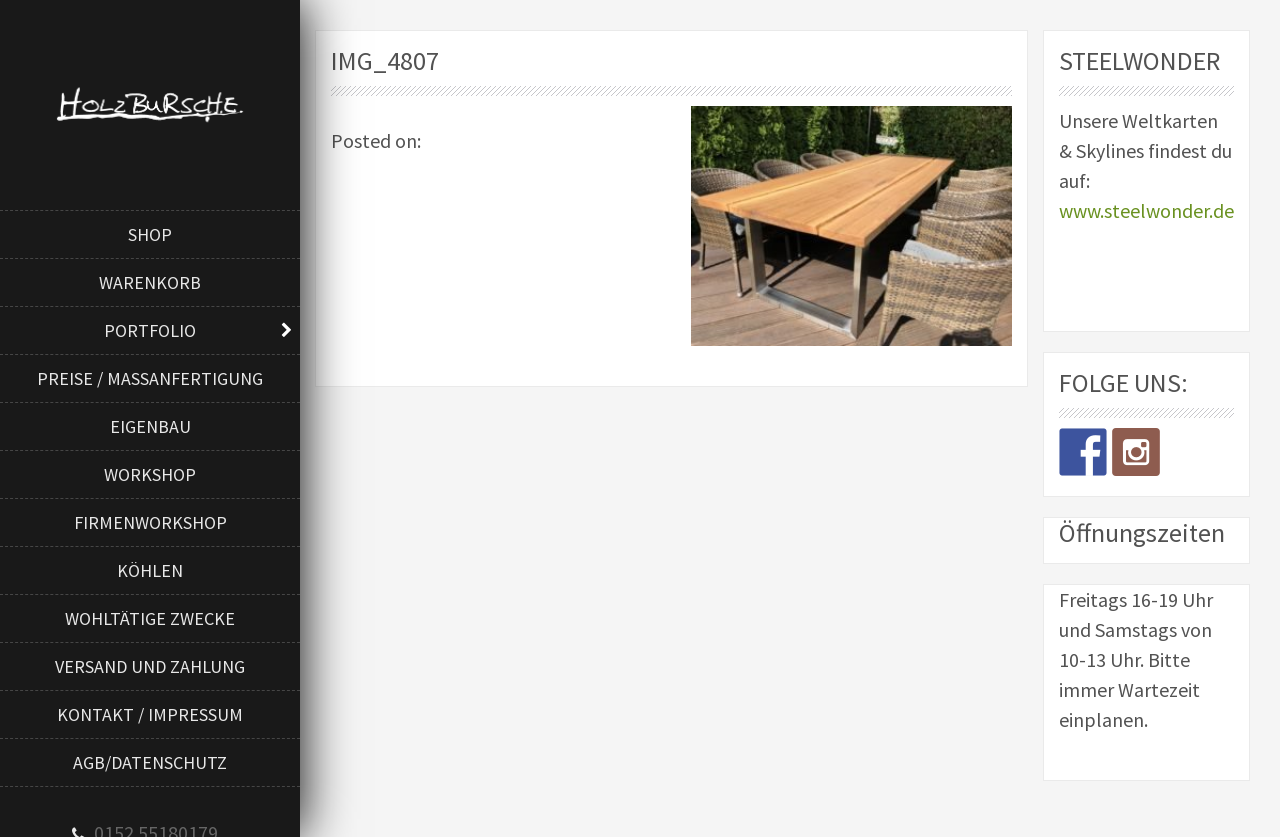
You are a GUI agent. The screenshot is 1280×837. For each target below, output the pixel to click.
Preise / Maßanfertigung (150, 378)
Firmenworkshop (150, 522)
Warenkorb (150, 282)
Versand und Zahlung (150, 666)
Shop (150, 234)
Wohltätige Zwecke (150, 618)
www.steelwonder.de (1146, 210)
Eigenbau (150, 426)
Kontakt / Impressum (150, 714)
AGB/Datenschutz (150, 762)
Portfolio (150, 330)
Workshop (150, 474)
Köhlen (150, 570)
